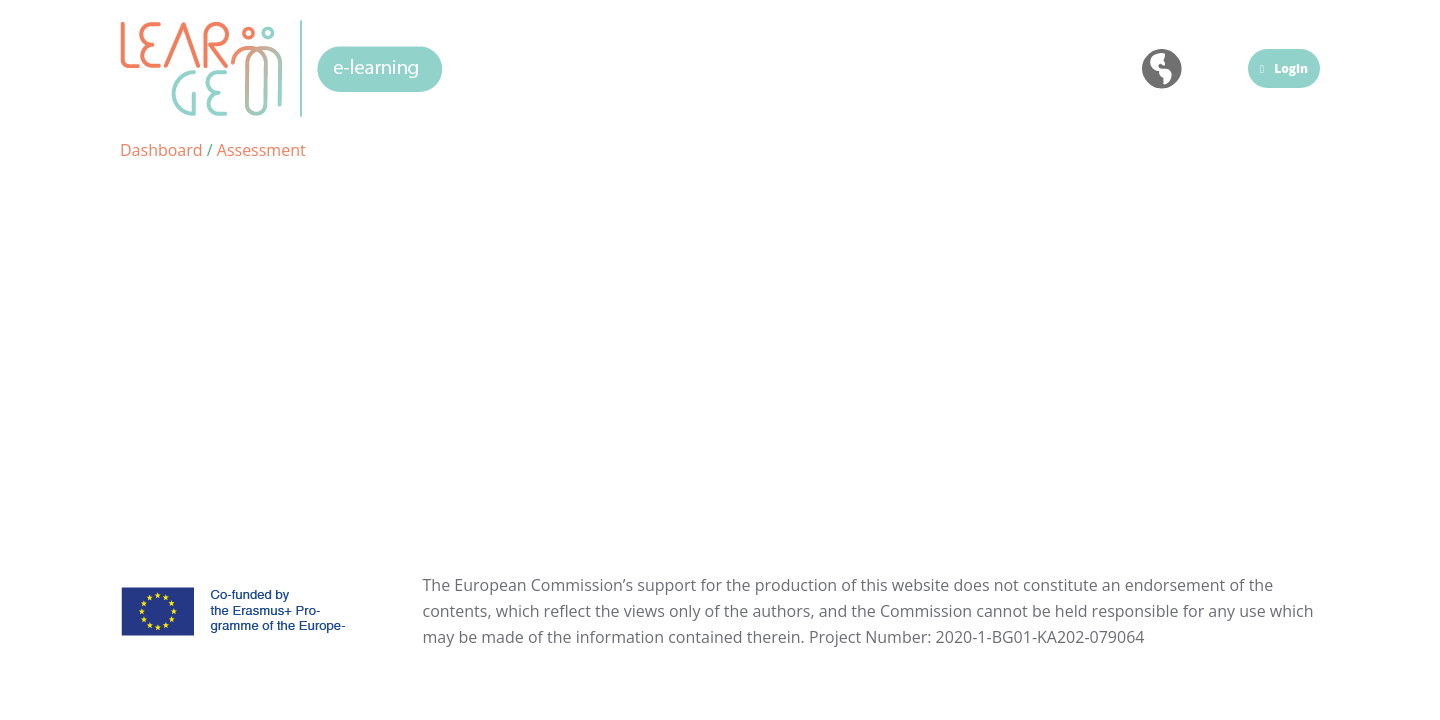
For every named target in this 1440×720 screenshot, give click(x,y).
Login (1284, 68)
